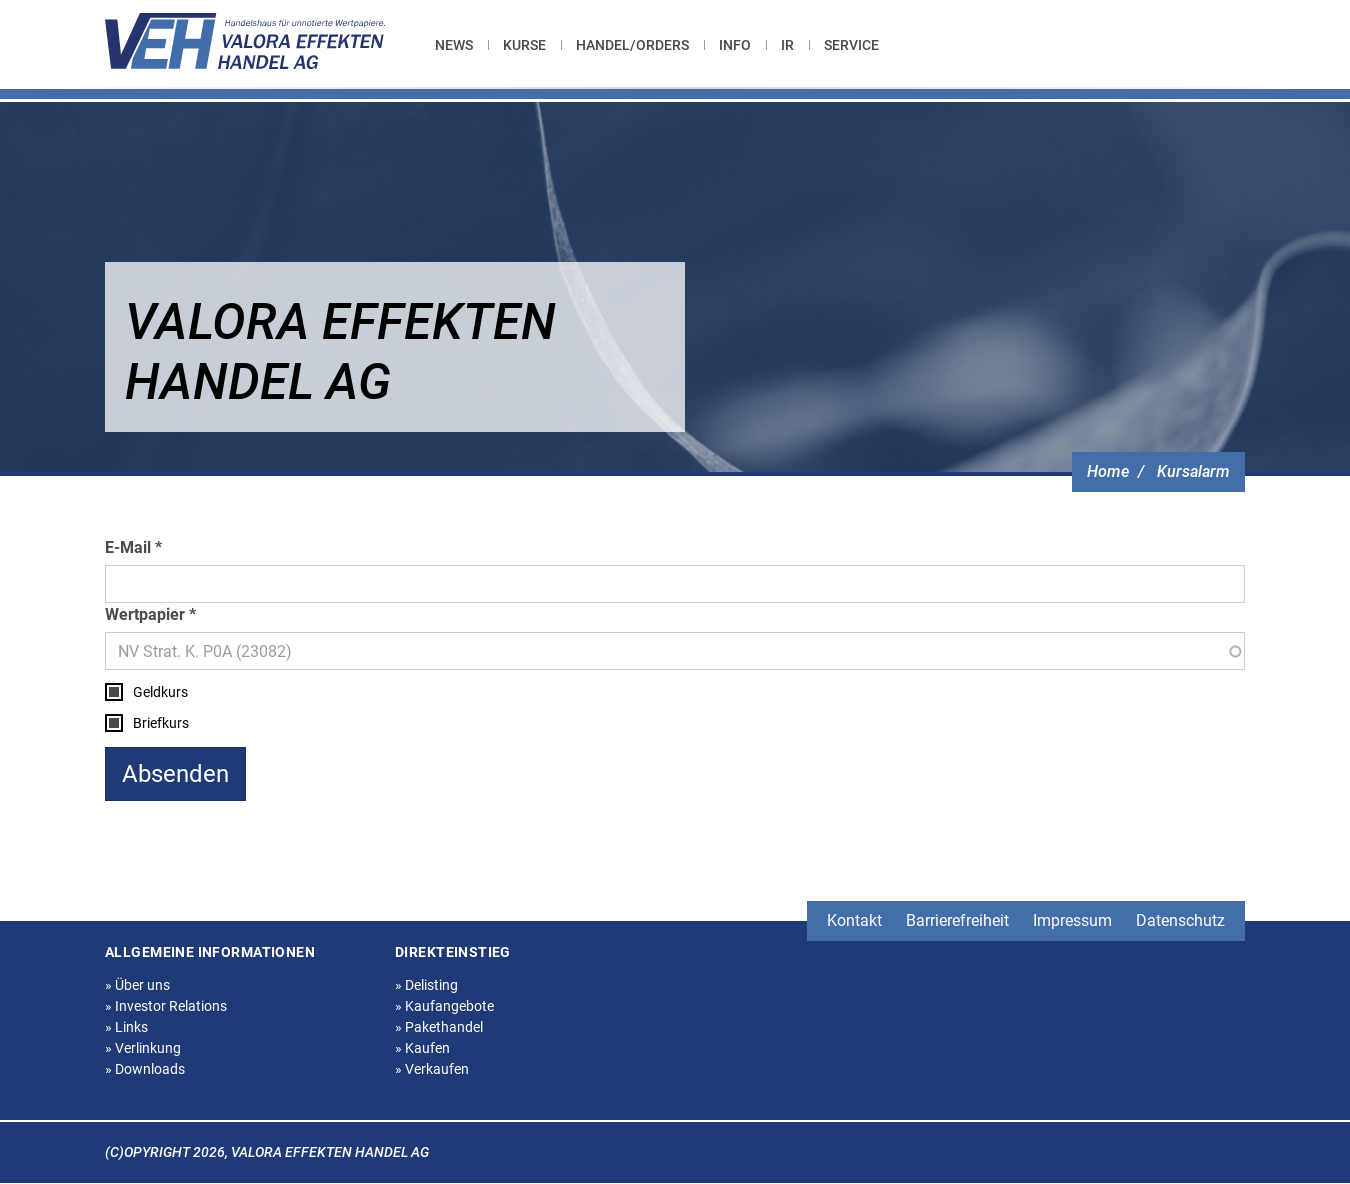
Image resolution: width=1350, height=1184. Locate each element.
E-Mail (128, 547)
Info (735, 45)
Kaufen (422, 1048)
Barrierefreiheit (957, 920)
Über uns (137, 985)
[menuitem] (461, 45)
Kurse (524, 45)
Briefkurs (161, 723)
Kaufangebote (444, 1006)
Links (126, 1027)
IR (787, 45)
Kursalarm (1193, 471)
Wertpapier (145, 614)
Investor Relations (166, 1006)
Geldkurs (160, 692)
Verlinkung (143, 1048)
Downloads (145, 1069)
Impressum (1072, 920)
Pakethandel (439, 1027)
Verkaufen (432, 1069)
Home (1108, 471)
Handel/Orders (632, 45)
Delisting (426, 985)
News (454, 45)
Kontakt (854, 920)
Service (851, 45)
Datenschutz (1180, 920)
